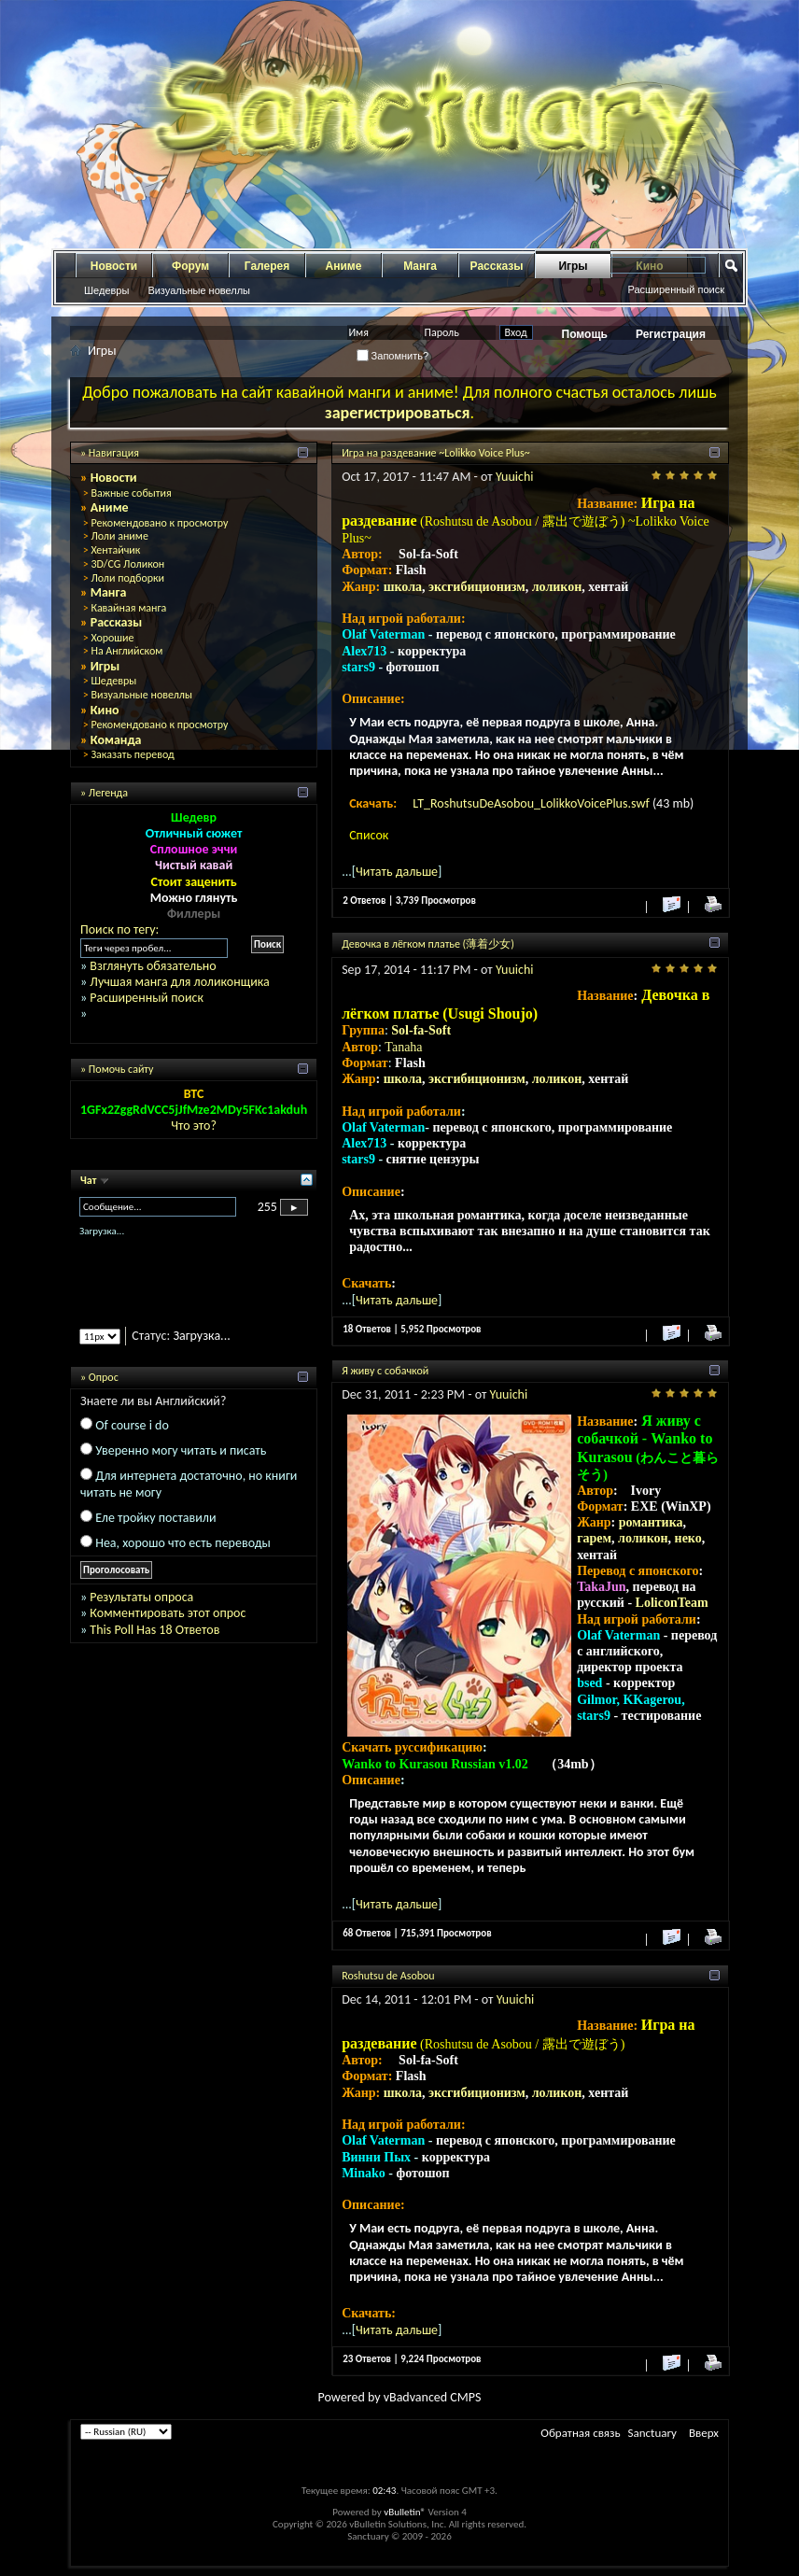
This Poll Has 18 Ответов (154, 1630)
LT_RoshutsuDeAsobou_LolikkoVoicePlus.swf (532, 803)
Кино (105, 710)
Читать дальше (397, 872)
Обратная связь (580, 2433)
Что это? (194, 1125)
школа (403, 587)
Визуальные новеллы (198, 290)
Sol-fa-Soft (421, 1030)
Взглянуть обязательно (153, 966)
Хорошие (112, 637)
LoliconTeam (672, 1603)
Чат (89, 1180)
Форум (190, 266)
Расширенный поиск (675, 289)
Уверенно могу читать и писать (180, 1450)
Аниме (344, 266)
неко (688, 1538)
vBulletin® (405, 2512)
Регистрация (671, 334)
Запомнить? (393, 355)
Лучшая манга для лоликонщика (179, 982)
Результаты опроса (141, 1597)
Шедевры (106, 290)
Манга (420, 266)
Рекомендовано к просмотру (159, 522)
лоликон (557, 587)
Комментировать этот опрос (167, 1613)
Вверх (704, 2433)
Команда (116, 740)
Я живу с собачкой (385, 1370)
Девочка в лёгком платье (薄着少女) (428, 943)
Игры (572, 266)
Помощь (585, 334)
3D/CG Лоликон (127, 563)
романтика (651, 1522)
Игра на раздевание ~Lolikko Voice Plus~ (436, 452)
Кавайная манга (128, 607)
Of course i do (132, 1425)
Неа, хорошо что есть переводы (183, 1543)
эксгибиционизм (477, 587)
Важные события (131, 493)
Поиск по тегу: (119, 929)
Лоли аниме (119, 535)
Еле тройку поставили (155, 1518)
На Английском (126, 650)
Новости (114, 266)
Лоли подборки (127, 577)
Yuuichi (515, 477)
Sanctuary (652, 2433)
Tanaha (403, 1047)
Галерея (267, 266)
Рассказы (497, 266)
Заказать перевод (132, 754)
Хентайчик (115, 549)
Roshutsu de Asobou (388, 1975)
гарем (594, 1538)
